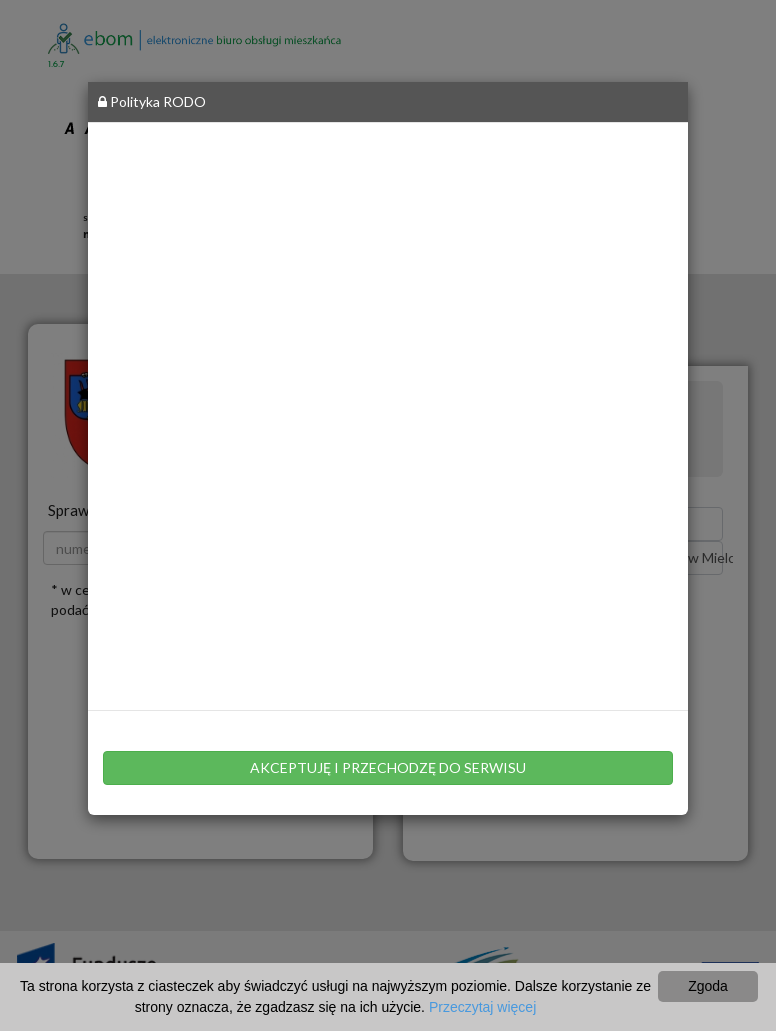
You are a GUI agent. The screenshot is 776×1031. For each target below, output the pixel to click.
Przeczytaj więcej (482, 1007)
